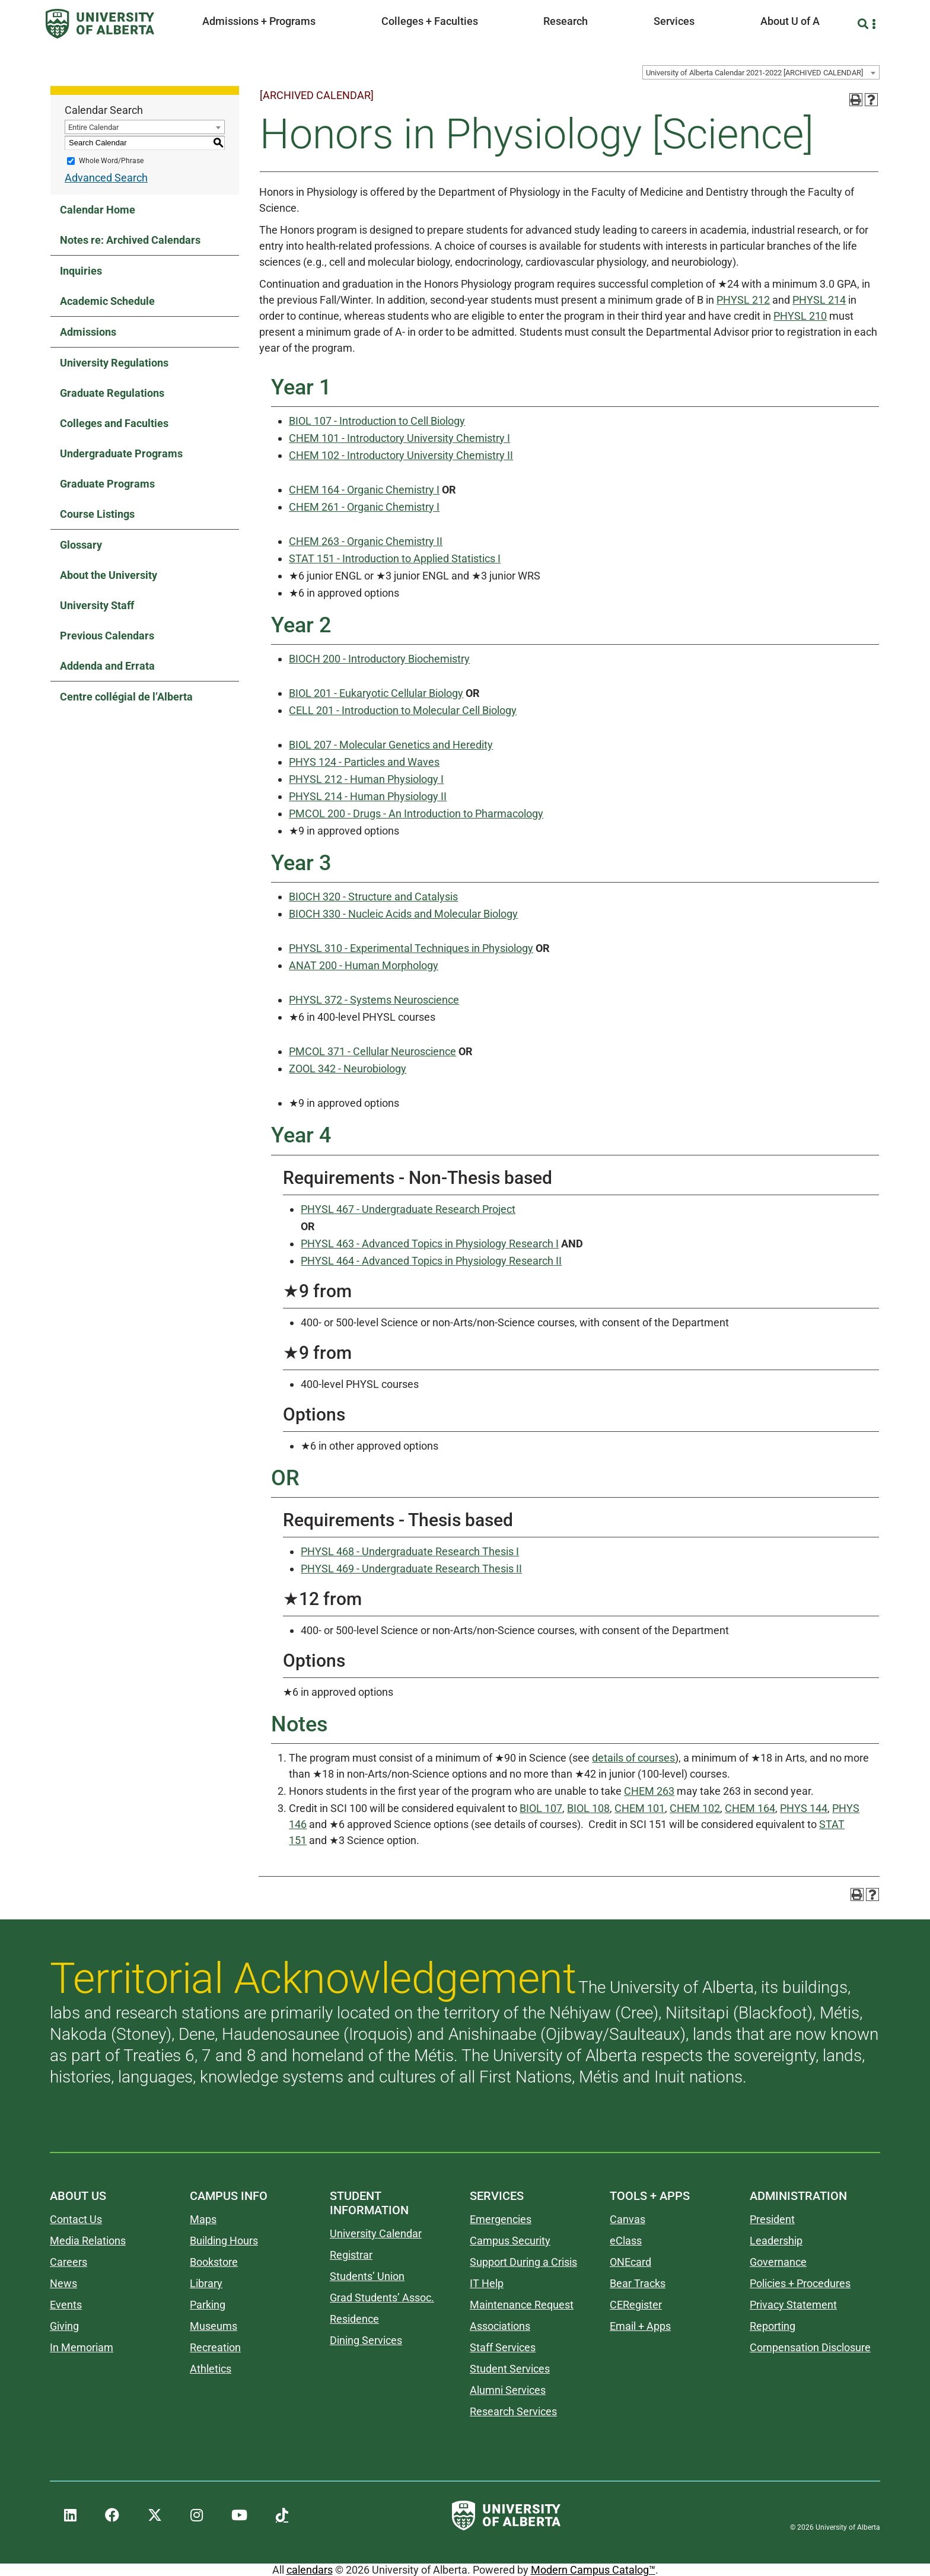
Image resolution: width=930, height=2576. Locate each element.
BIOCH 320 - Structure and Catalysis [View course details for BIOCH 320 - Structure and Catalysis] (373, 896)
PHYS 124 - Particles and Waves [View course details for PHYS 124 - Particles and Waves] (364, 762)
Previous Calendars (107, 635)
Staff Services (503, 2347)
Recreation (215, 2347)
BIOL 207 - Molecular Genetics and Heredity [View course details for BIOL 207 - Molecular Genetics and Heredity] (391, 744)
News (63, 2283)
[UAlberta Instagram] (197, 2515)
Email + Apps (640, 2326)
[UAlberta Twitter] (155, 2515)
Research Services (513, 2411)
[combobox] (761, 72)
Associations (500, 2326)
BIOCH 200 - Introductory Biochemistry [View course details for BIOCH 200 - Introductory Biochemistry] (379, 658)
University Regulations (114, 362)
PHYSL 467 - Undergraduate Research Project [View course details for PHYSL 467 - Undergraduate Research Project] (408, 1209)
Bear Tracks (637, 2283)
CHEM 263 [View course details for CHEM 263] (649, 1791)
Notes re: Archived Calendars (130, 240)
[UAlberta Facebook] (112, 2515)
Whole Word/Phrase (111, 161)
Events (66, 2304)
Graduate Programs (107, 483)
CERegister (636, 2304)
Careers (68, 2262)
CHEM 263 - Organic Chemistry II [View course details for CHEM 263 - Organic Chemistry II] (365, 541)
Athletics (210, 2368)
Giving (64, 2326)
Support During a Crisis (523, 2262)
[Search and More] (864, 24)
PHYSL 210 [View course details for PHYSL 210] (800, 316)
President (772, 2219)
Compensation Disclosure (810, 2347)
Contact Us (76, 2219)
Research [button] (565, 21)
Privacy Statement (793, 2304)
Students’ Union (367, 2276)
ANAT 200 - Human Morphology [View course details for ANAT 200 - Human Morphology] (363, 965)
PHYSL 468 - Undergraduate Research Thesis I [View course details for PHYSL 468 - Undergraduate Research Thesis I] (410, 1551)
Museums (213, 2326)
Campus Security (510, 2240)
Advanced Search (106, 177)
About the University (108, 575)
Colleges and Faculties (114, 423)
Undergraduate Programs (121, 453)
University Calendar (376, 2233)
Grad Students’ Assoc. (382, 2297)
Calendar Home (97, 209)
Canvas (627, 2219)
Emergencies (500, 2219)
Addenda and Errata (107, 666)
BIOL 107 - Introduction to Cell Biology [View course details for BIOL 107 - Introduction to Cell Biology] (377, 421)
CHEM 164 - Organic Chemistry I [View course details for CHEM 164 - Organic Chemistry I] (364, 489)
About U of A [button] (790, 21)
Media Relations (88, 2240)
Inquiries (81, 271)
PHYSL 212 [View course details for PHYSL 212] (743, 300)
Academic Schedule (107, 301)
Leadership (776, 2240)
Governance (778, 2262)
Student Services (510, 2368)
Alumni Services (508, 2390)
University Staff (97, 605)
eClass (626, 2240)
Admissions (88, 332)
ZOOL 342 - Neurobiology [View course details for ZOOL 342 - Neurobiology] (347, 1068)
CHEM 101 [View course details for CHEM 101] (639, 1808)
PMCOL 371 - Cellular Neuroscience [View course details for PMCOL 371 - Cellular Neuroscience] (372, 1051)
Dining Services (366, 2340)
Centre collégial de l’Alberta (126, 696)
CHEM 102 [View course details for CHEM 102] (695, 1808)
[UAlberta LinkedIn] (70, 2515)
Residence (354, 2319)
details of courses (633, 1758)
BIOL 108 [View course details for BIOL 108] (588, 1808)
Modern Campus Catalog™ (593, 2570)
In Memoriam (81, 2347)
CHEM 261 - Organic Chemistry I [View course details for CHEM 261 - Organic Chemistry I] (364, 507)
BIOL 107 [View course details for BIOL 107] (541, 1808)
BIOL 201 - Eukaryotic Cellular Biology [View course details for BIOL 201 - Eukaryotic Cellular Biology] (376, 693)
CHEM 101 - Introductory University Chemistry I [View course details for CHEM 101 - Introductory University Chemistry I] (399, 438)
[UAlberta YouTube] (239, 2515)
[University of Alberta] (100, 24)
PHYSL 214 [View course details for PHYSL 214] (819, 300)
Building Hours (224, 2240)
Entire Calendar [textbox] (93, 127)
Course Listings (97, 514)
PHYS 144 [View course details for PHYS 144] (803, 1808)
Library (206, 2283)
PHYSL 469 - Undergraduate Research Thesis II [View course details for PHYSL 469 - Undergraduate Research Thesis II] (411, 1568)
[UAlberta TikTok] (282, 2515)
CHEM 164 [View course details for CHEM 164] (750, 1808)
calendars (309, 2570)
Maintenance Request (522, 2304)
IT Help (487, 2283)
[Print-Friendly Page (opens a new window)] (855, 99)
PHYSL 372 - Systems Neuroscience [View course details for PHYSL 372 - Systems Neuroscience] (374, 1000)
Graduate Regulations (112, 393)
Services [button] (674, 21)
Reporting (772, 2326)
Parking (207, 2304)
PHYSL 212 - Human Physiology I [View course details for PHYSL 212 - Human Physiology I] (366, 779)
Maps (203, 2219)
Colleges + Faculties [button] (429, 21)
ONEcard (630, 2262)
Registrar (351, 2255)
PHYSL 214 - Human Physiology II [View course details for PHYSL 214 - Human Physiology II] (368, 796)
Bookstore (214, 2262)
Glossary (81, 545)
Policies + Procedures (800, 2283)
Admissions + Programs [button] (259, 21)
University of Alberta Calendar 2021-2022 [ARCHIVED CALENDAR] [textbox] (754, 72)
